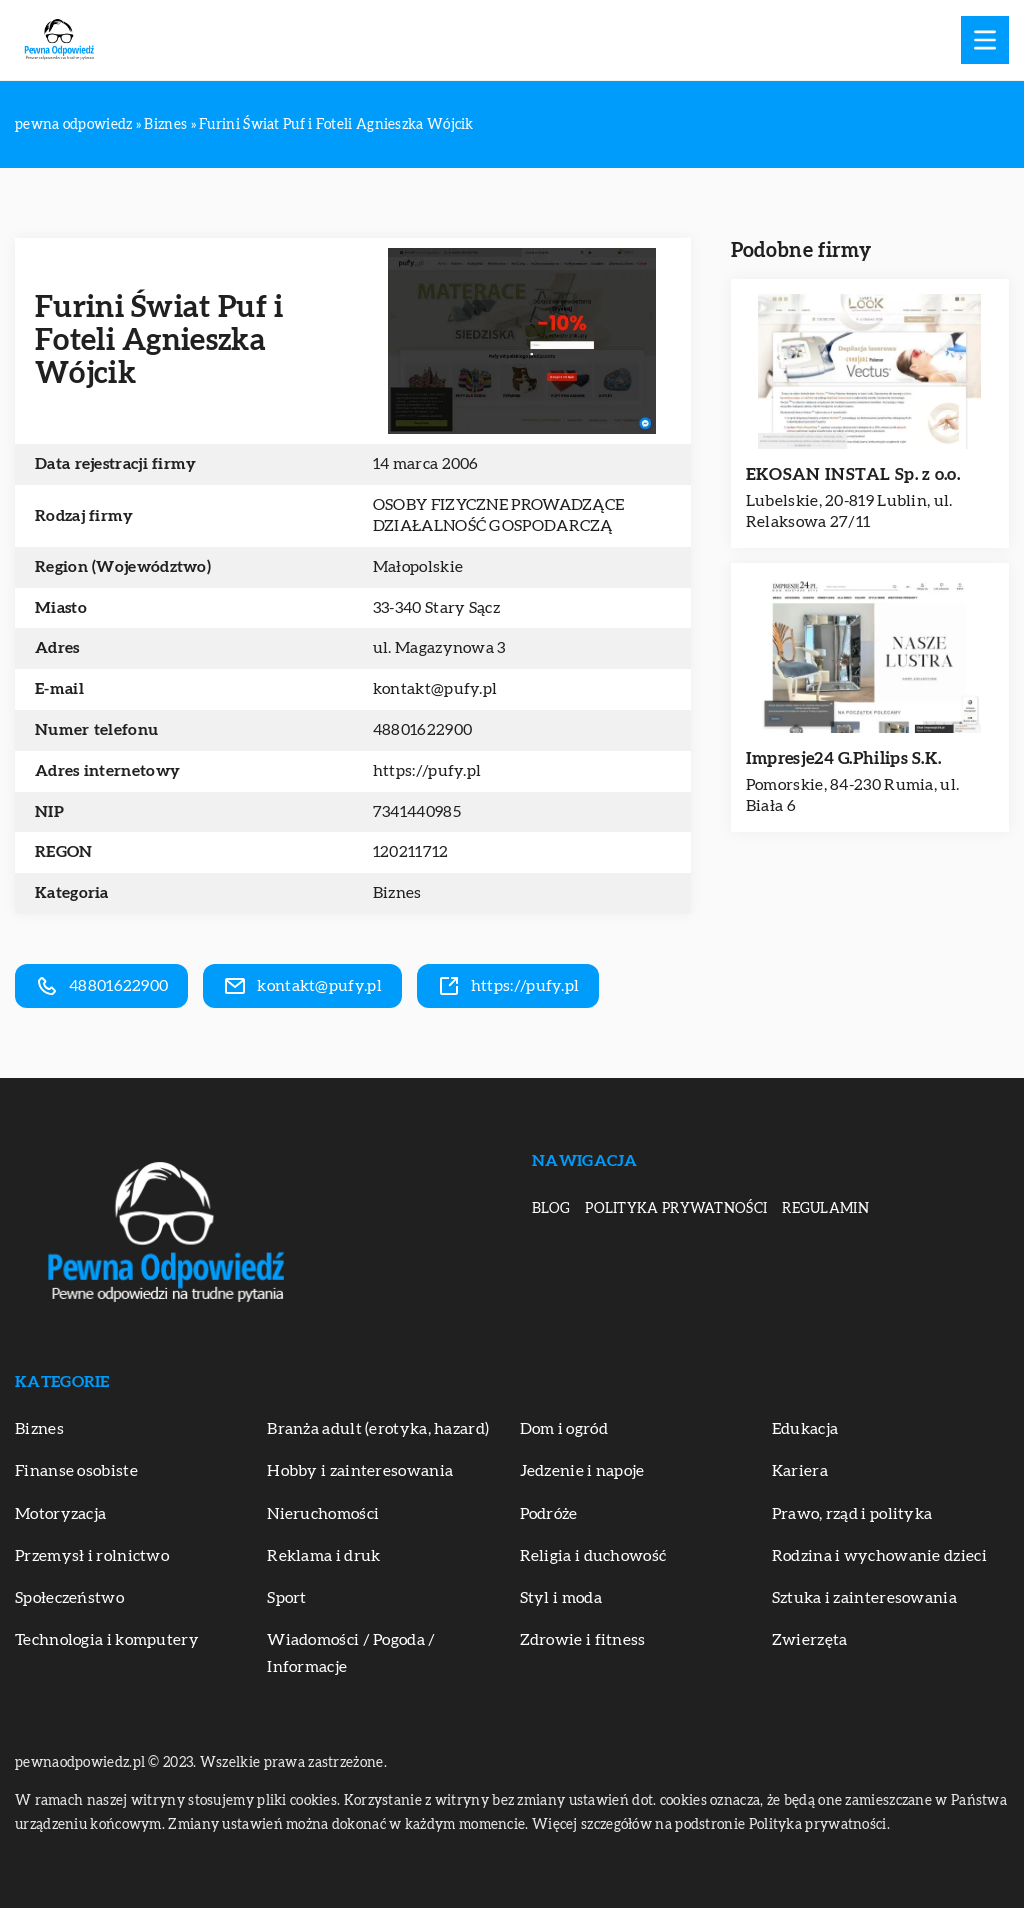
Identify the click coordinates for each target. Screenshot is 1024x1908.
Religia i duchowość (593, 1556)
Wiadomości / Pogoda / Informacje (351, 1653)
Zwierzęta (810, 1640)
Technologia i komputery (107, 1640)
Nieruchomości (323, 1514)
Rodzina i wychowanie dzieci (879, 1556)
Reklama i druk (323, 1556)
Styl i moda (561, 1598)
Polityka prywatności (676, 1209)
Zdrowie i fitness (583, 1640)
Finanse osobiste (76, 1471)
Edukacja (805, 1429)
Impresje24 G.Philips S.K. (844, 758)
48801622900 (422, 730)
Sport (287, 1598)
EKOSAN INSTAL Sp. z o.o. (853, 474)
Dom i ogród (564, 1429)
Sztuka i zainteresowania (864, 1598)
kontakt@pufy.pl (435, 689)
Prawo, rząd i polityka (852, 1514)
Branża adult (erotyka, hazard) (378, 1429)
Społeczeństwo (69, 1598)
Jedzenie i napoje (582, 1471)
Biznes (397, 893)
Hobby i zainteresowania (360, 1471)
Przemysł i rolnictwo (92, 1556)
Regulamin (825, 1209)
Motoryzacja (60, 1514)
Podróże (549, 1514)
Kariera (800, 1471)
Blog (551, 1209)
